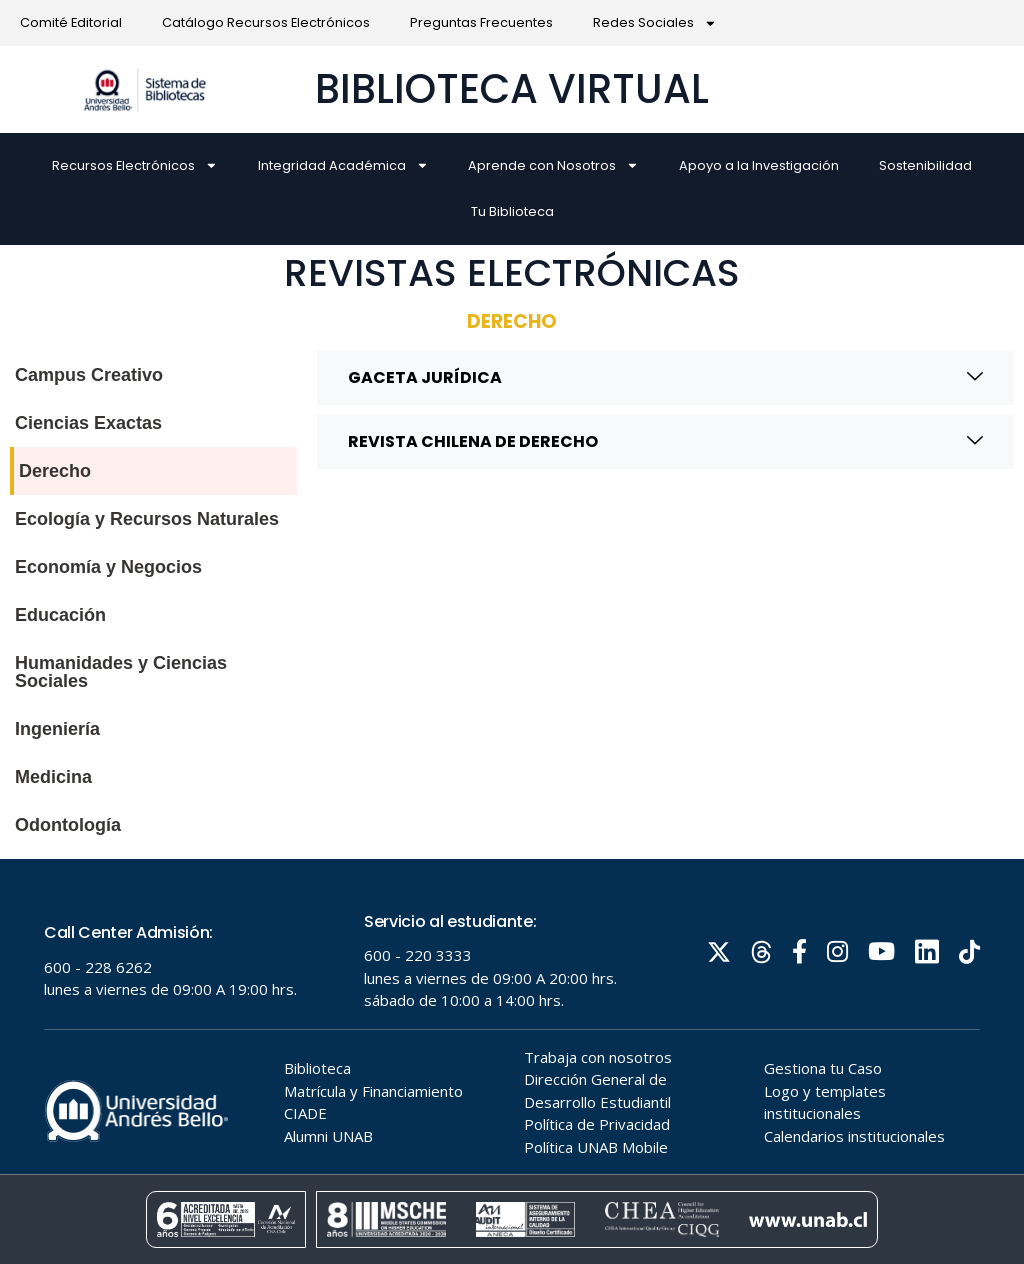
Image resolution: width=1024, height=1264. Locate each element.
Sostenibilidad (925, 165)
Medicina (53, 777)
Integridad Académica (343, 165)
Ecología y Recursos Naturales (147, 519)
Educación (60, 615)
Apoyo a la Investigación (759, 165)
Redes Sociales (655, 23)
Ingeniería (57, 729)
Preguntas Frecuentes (481, 22)
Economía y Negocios (108, 567)
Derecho (55, 471)
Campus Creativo (89, 375)
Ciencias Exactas (88, 423)
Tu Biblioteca (512, 211)
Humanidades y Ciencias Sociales (121, 672)
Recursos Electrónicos (135, 165)
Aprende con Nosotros (553, 165)
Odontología (68, 825)
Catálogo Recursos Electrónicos (266, 22)
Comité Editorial (71, 22)
